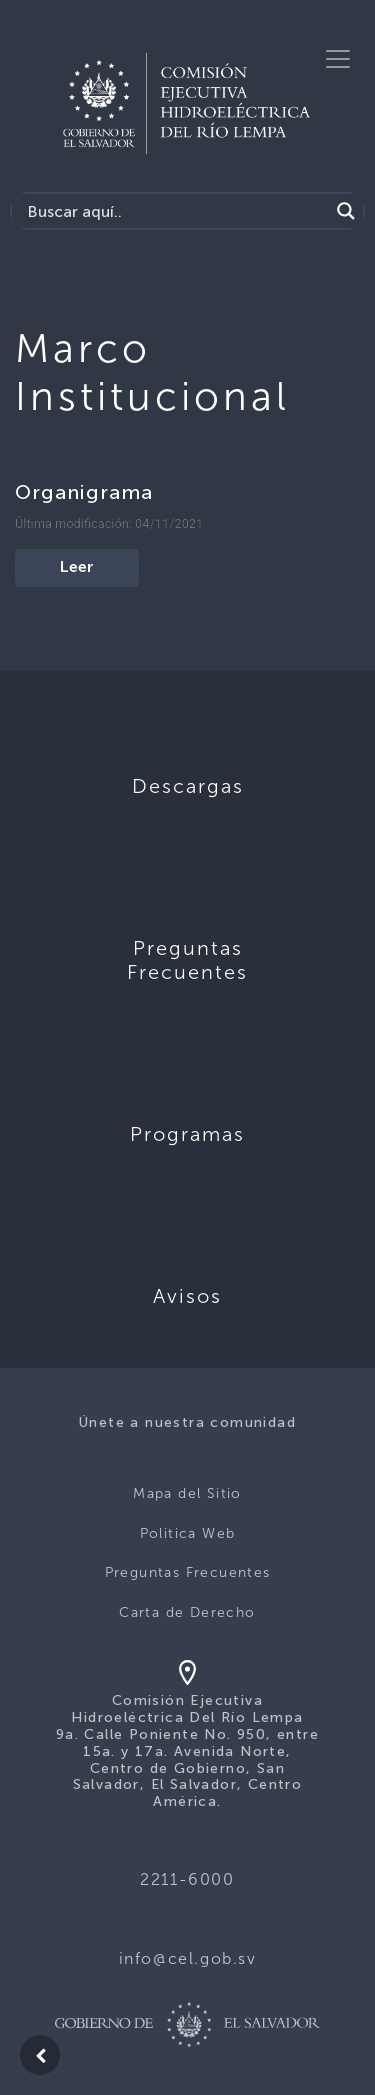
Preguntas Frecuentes (188, 1572)
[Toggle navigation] (338, 59)
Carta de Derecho (187, 1612)
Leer (77, 568)
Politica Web (188, 1533)
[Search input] (175, 211)
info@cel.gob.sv (188, 1958)
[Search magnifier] (346, 211)
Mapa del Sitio (187, 1493)
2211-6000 (187, 1879)
